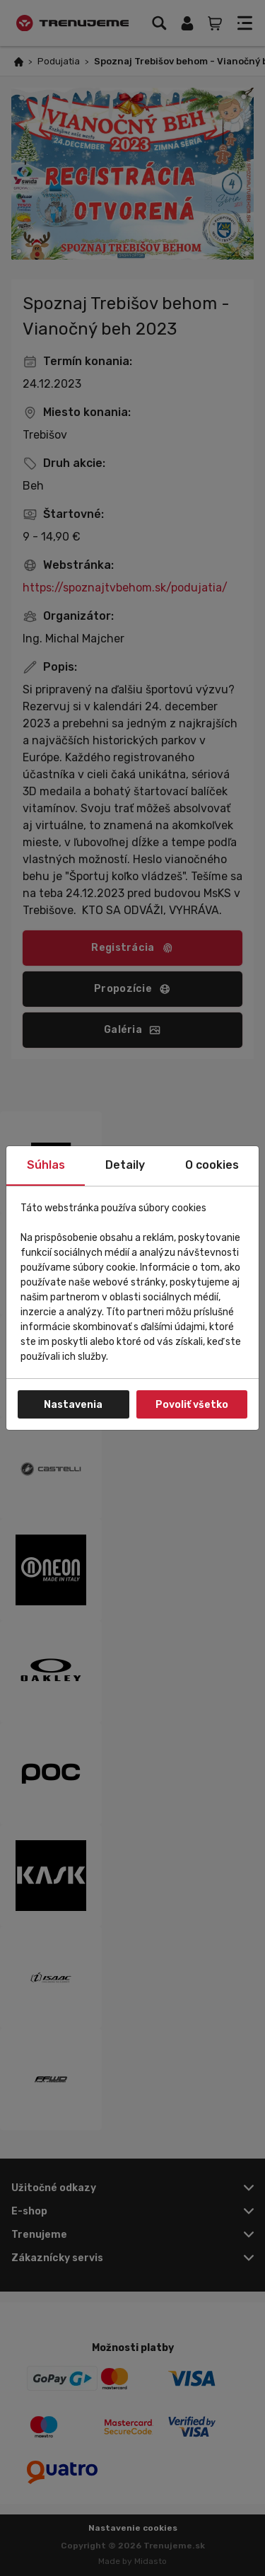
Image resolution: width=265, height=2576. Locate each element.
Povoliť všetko (191, 1405)
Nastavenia (73, 1405)
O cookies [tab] (212, 1165)
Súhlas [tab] (46, 1165)
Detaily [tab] (125, 1165)
